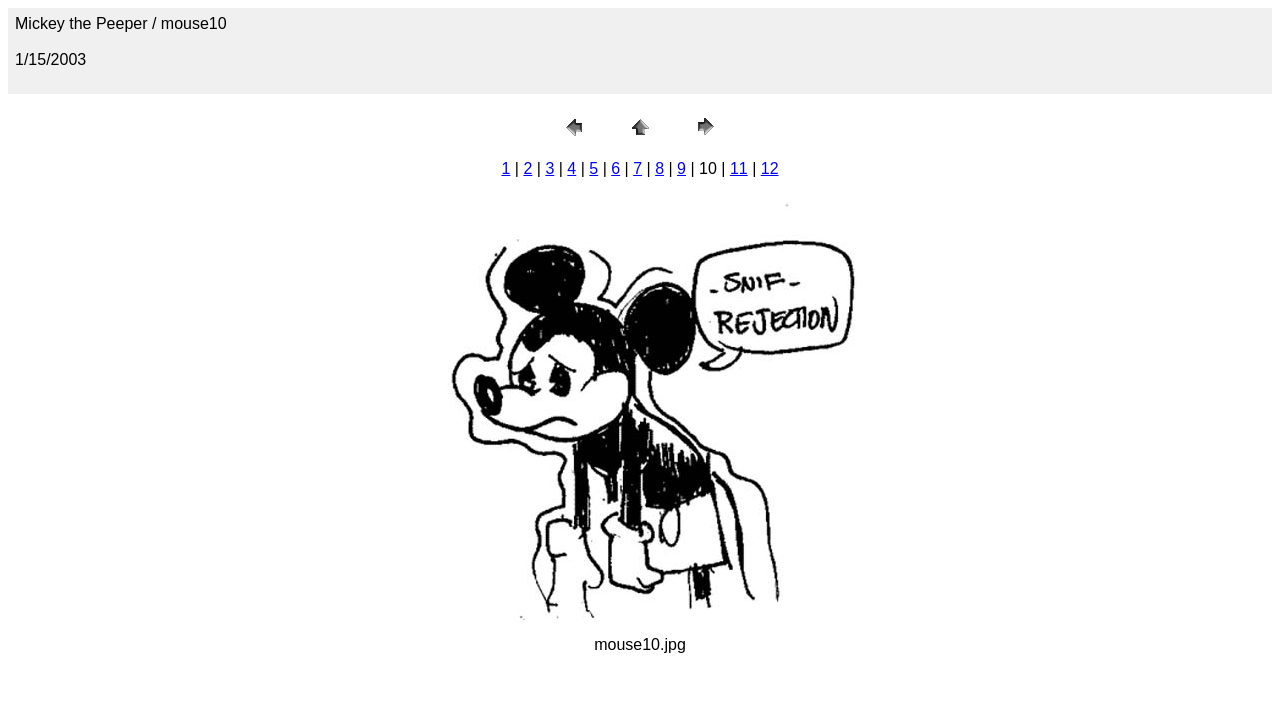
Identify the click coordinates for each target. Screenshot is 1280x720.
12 (770, 168)
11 (739, 168)
